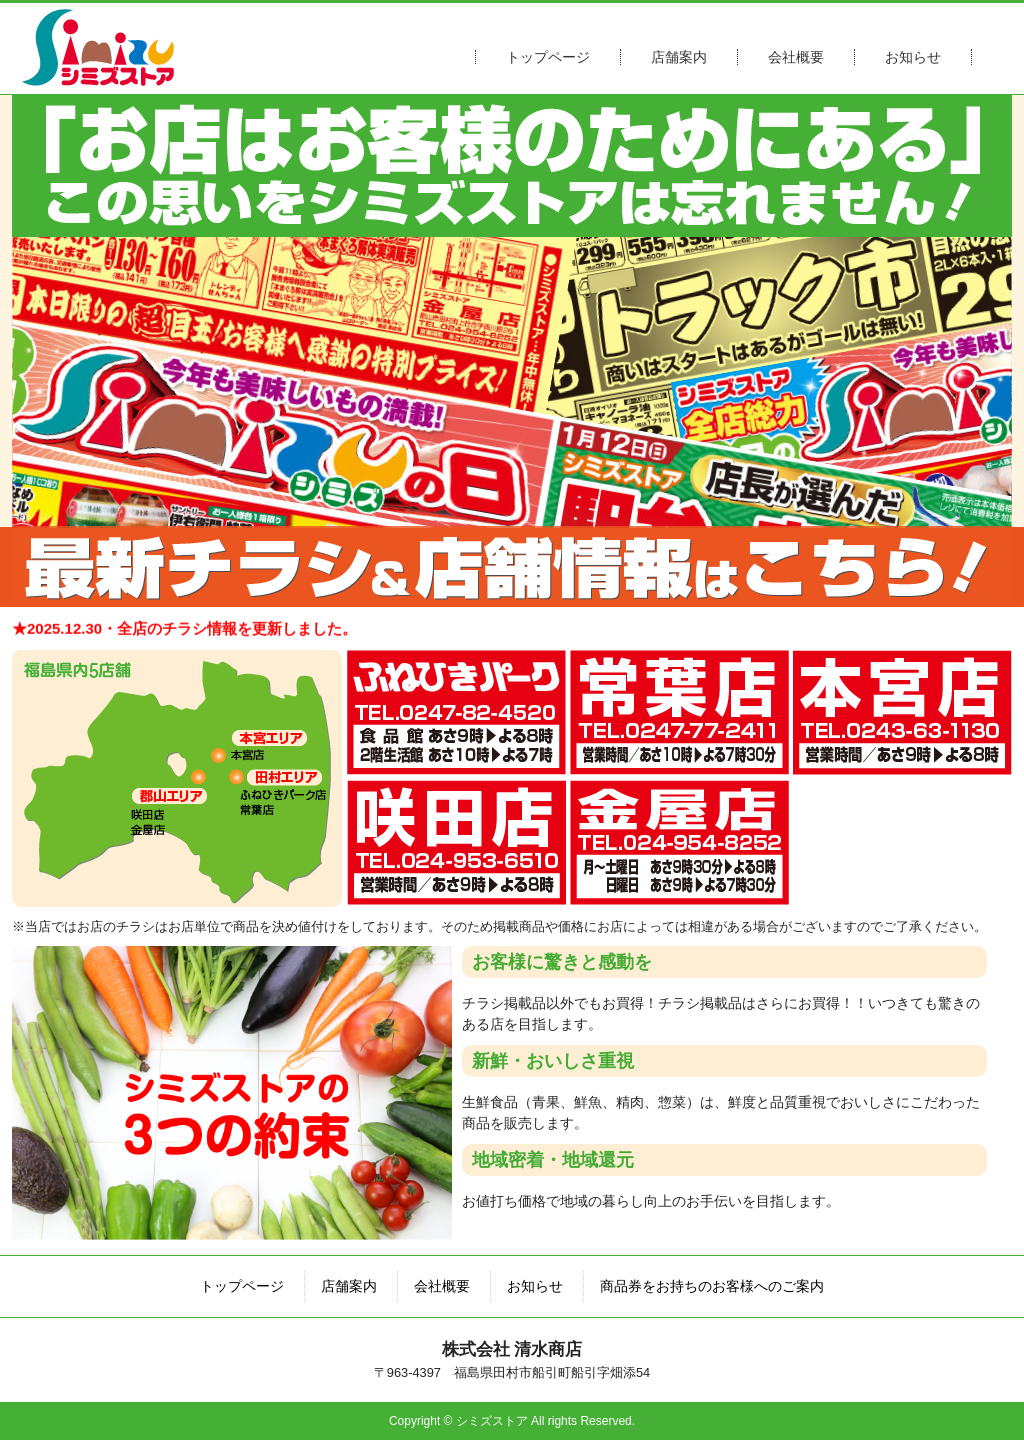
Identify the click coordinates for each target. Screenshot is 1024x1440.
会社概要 (796, 57)
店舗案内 (679, 57)
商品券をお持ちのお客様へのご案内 (712, 1286)
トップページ (548, 57)
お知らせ (913, 57)
